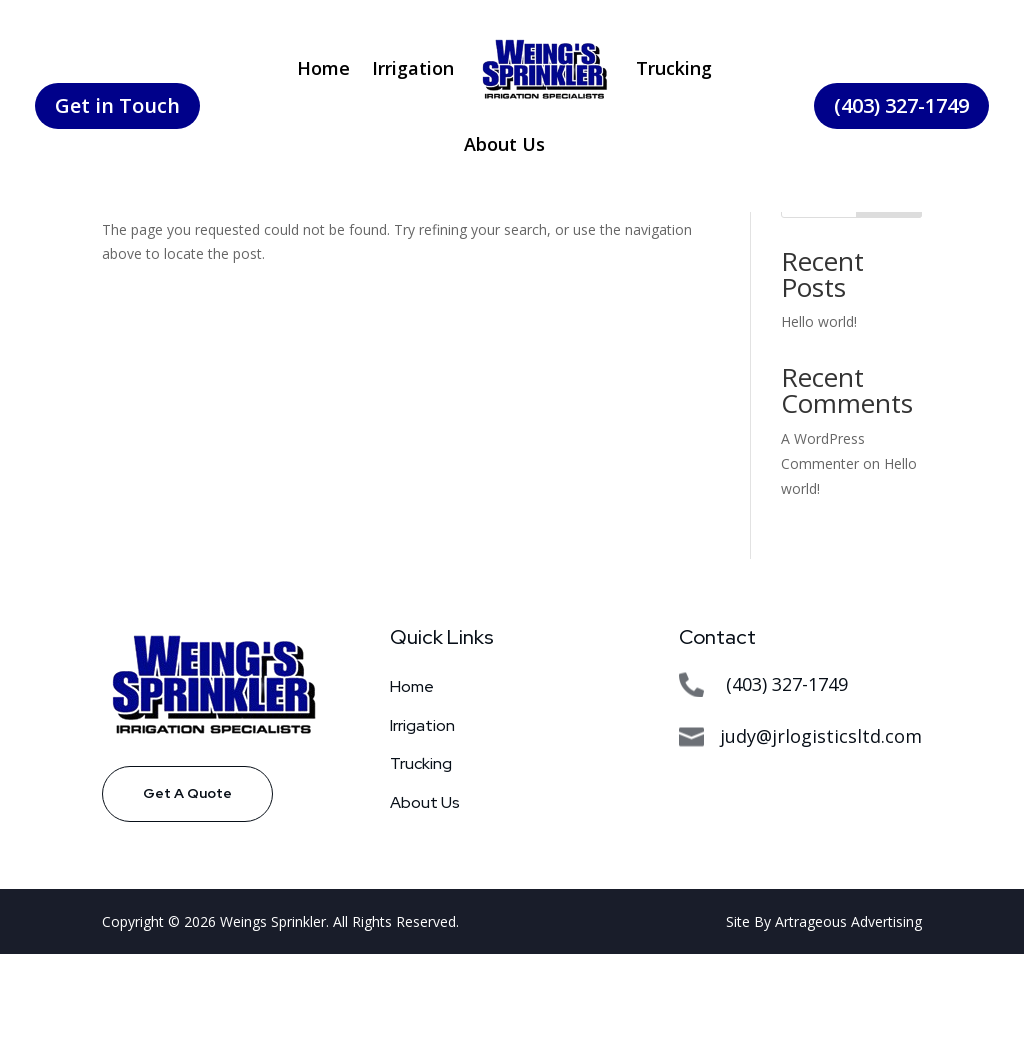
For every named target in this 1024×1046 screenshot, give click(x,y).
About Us (504, 144)
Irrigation (413, 68)
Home (323, 68)
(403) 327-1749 (901, 105)
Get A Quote (187, 885)
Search (889, 290)
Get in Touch (117, 105)
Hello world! (819, 413)
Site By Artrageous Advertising (824, 1013)
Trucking (674, 68)
